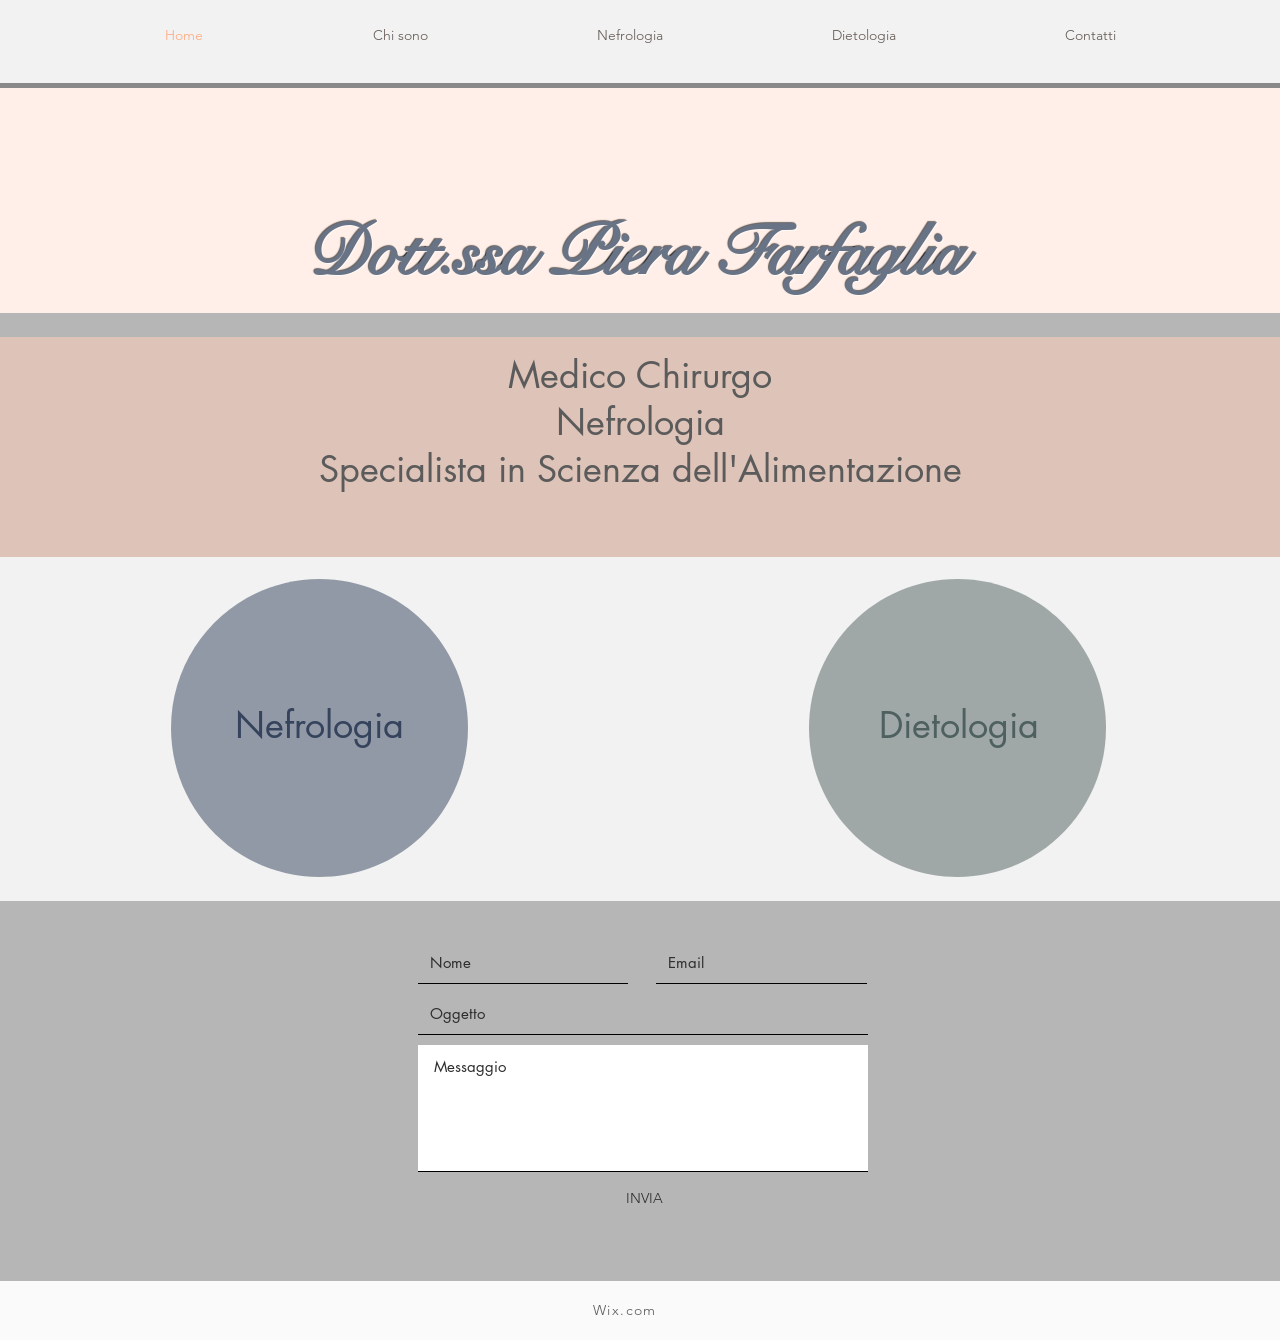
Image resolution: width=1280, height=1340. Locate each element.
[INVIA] (644, 1198)
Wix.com (625, 1310)
